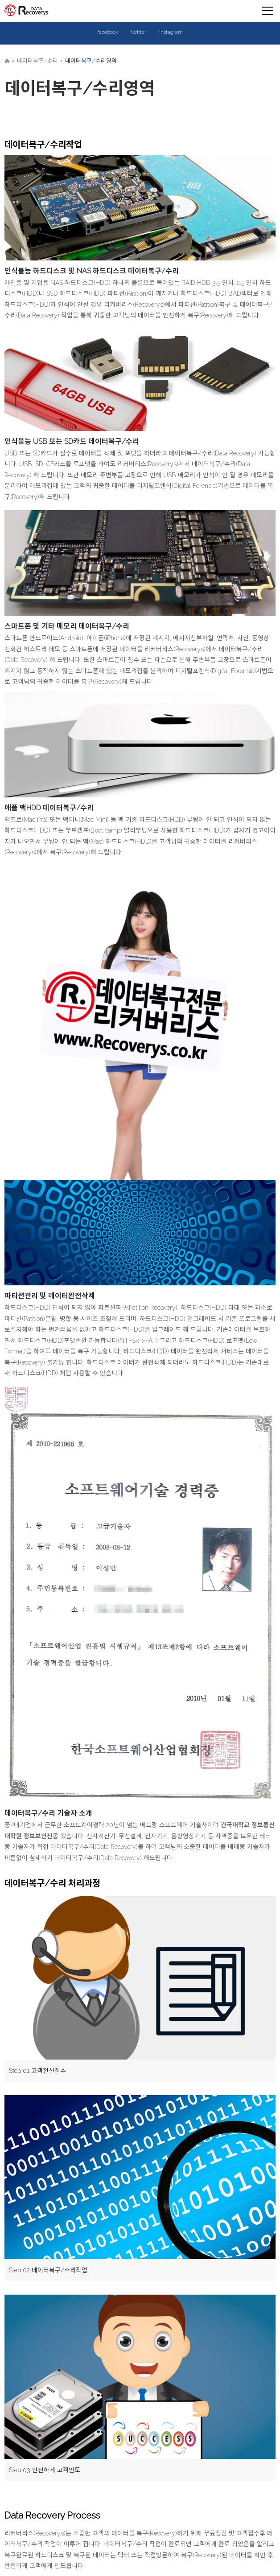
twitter (138, 32)
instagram (171, 32)
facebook (107, 32)
